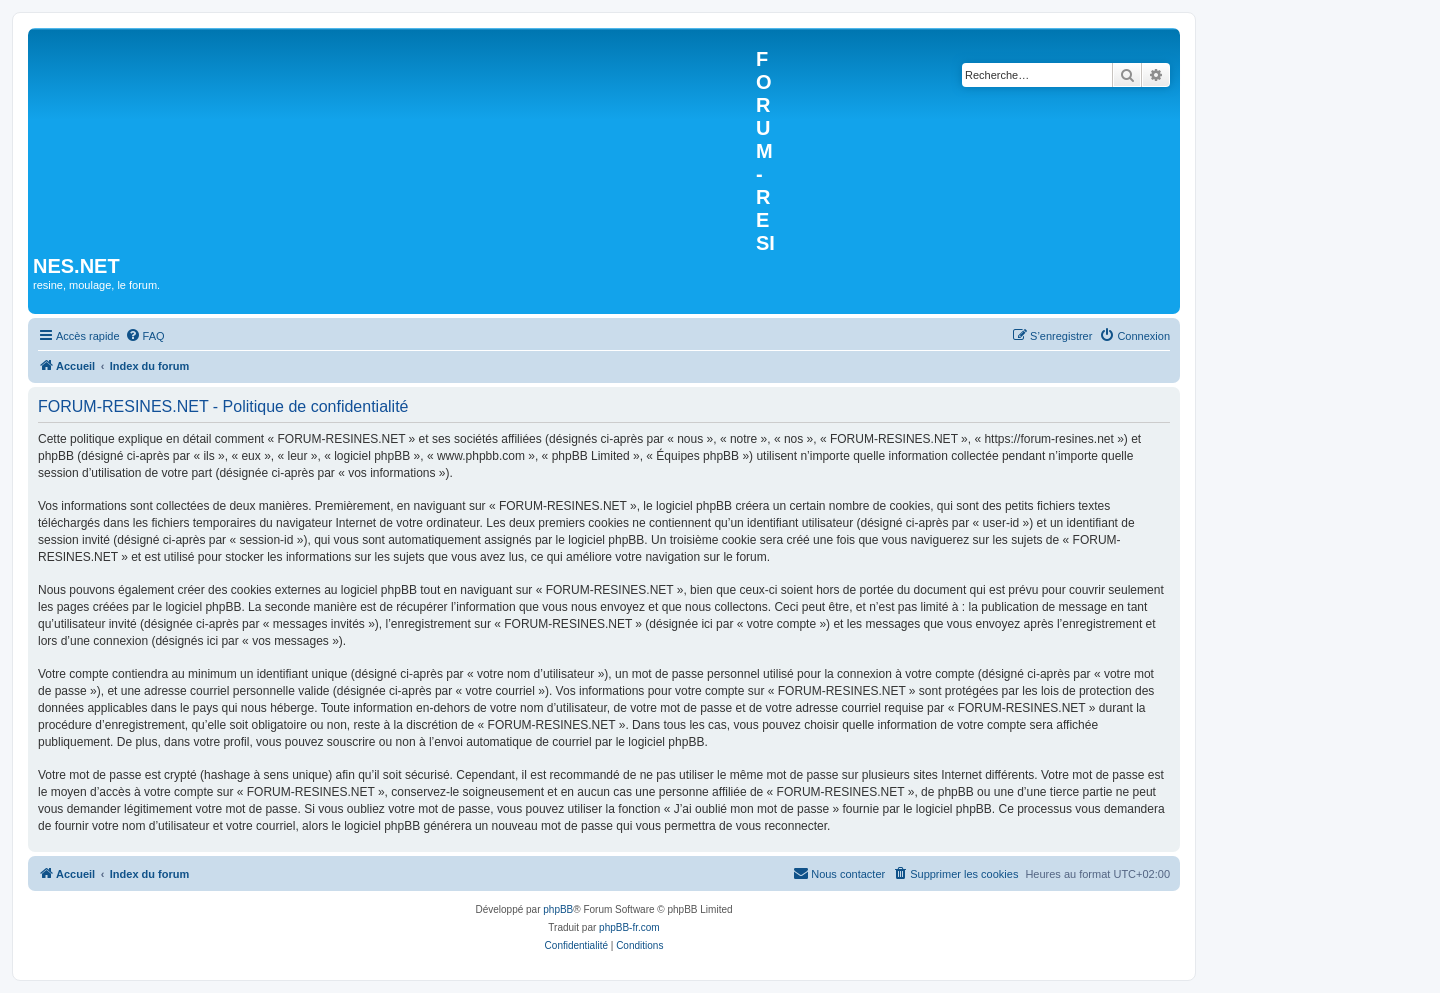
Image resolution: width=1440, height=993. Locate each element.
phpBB (558, 909)
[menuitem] (145, 336)
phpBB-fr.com (629, 927)
